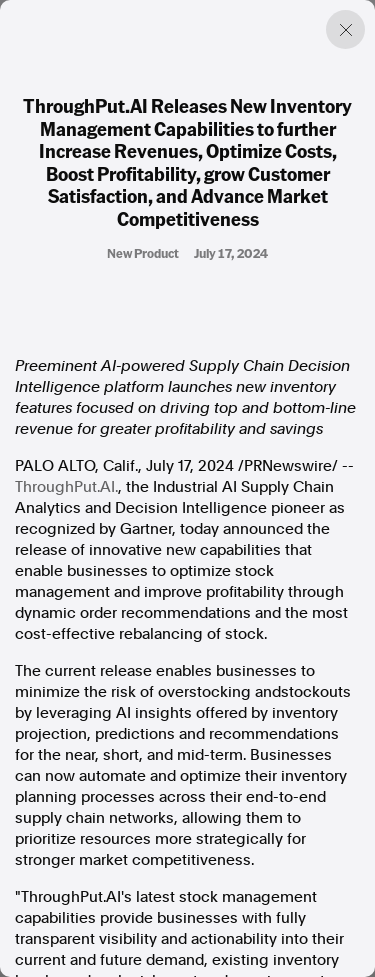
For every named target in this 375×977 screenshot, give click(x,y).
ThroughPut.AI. (66, 487)
